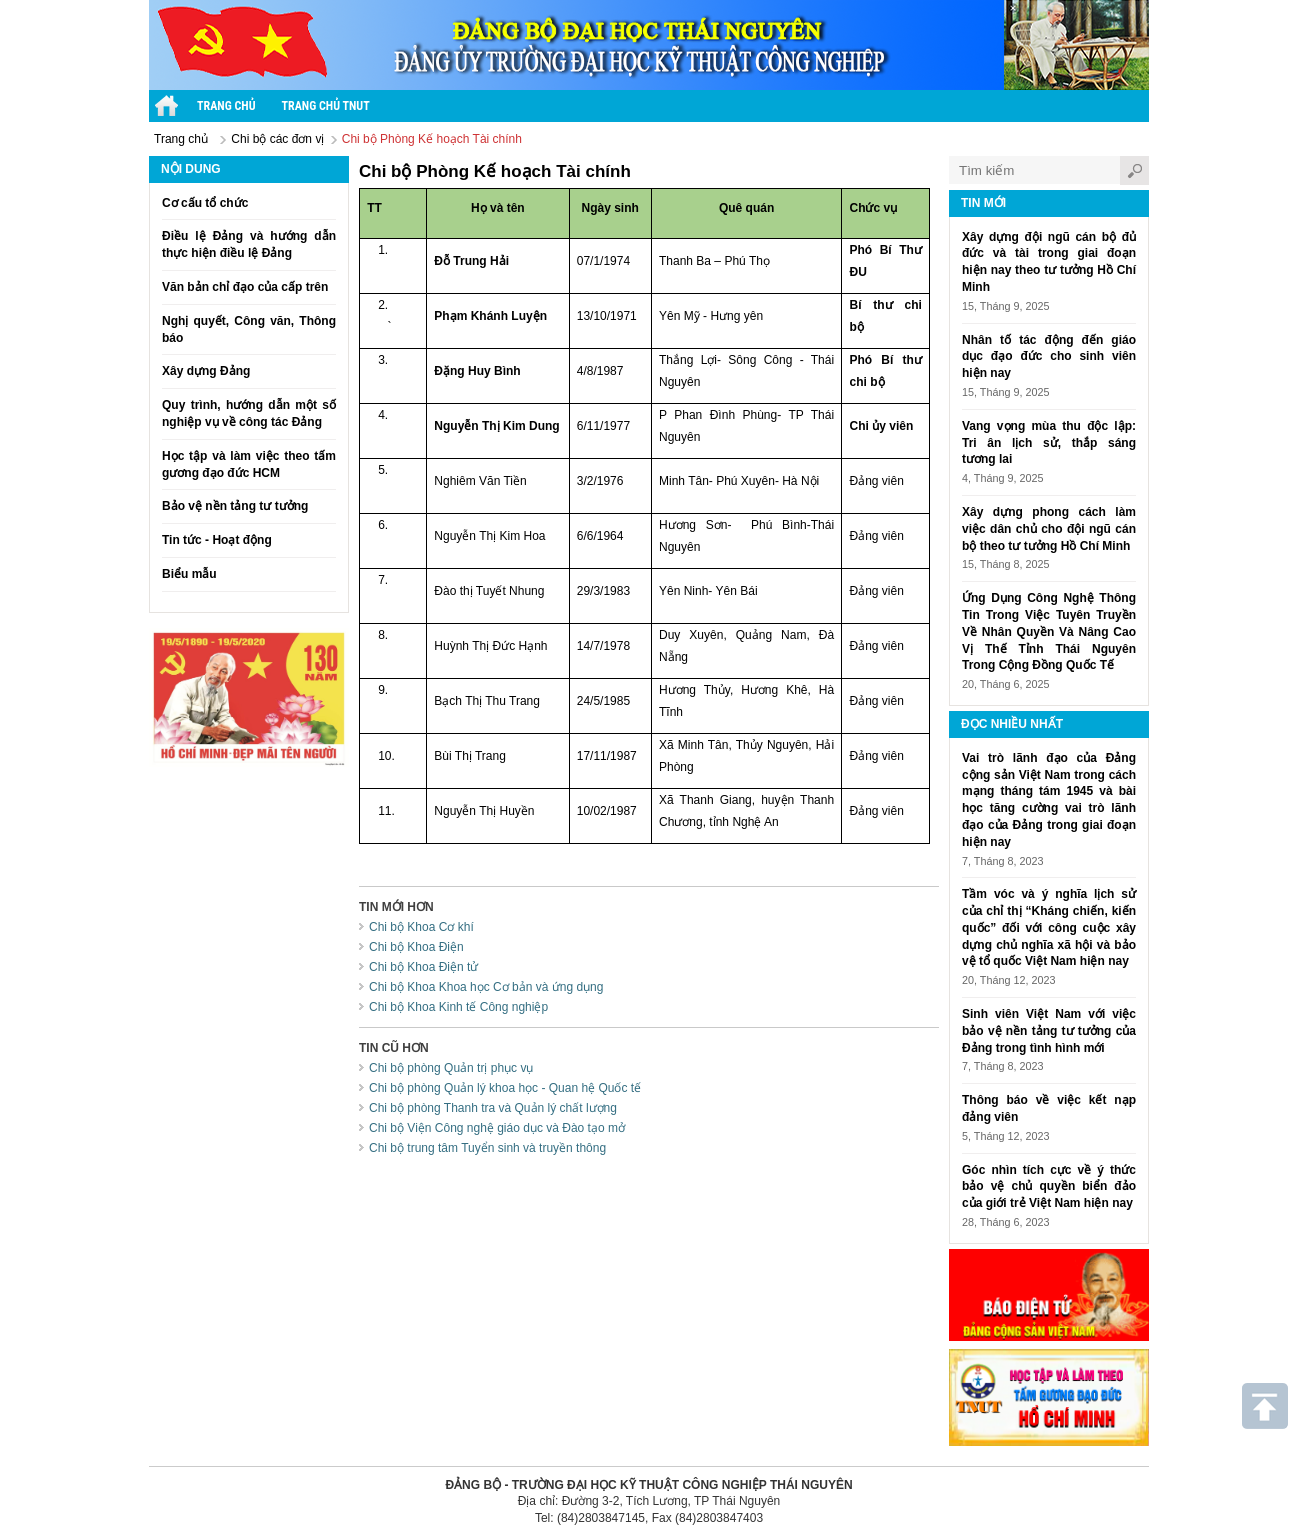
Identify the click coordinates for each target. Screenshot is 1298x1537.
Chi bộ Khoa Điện (416, 947)
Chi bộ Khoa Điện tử (423, 967)
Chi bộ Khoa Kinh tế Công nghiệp (458, 1007)
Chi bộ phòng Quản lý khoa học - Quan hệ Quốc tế (505, 1088)
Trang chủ (226, 106)
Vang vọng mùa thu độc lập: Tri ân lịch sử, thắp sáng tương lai (1049, 443)
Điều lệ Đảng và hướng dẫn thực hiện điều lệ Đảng (249, 244)
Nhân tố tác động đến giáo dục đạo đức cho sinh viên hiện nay (1049, 357)
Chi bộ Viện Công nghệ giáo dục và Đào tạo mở (497, 1128)
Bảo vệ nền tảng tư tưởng (235, 506)
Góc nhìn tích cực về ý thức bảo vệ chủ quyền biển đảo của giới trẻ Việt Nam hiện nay (1049, 1187)
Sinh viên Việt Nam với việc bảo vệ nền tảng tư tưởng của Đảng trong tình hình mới (1049, 1031)
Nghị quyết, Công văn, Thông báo (249, 329)
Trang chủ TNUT (326, 106)
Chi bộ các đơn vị (277, 139)
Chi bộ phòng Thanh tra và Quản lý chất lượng (493, 1108)
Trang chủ (181, 139)
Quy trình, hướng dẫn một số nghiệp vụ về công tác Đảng (249, 413)
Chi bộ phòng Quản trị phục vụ (451, 1068)
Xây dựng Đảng (206, 371)
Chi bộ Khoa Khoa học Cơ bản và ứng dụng (486, 987)
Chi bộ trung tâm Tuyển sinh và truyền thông (487, 1148)
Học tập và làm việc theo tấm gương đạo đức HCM (249, 464)
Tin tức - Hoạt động (217, 540)
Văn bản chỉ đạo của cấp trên (245, 287)
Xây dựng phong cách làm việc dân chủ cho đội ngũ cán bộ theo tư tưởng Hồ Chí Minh (1049, 529)
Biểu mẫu (189, 574)
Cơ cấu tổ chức (205, 203)
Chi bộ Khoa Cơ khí (421, 927)
